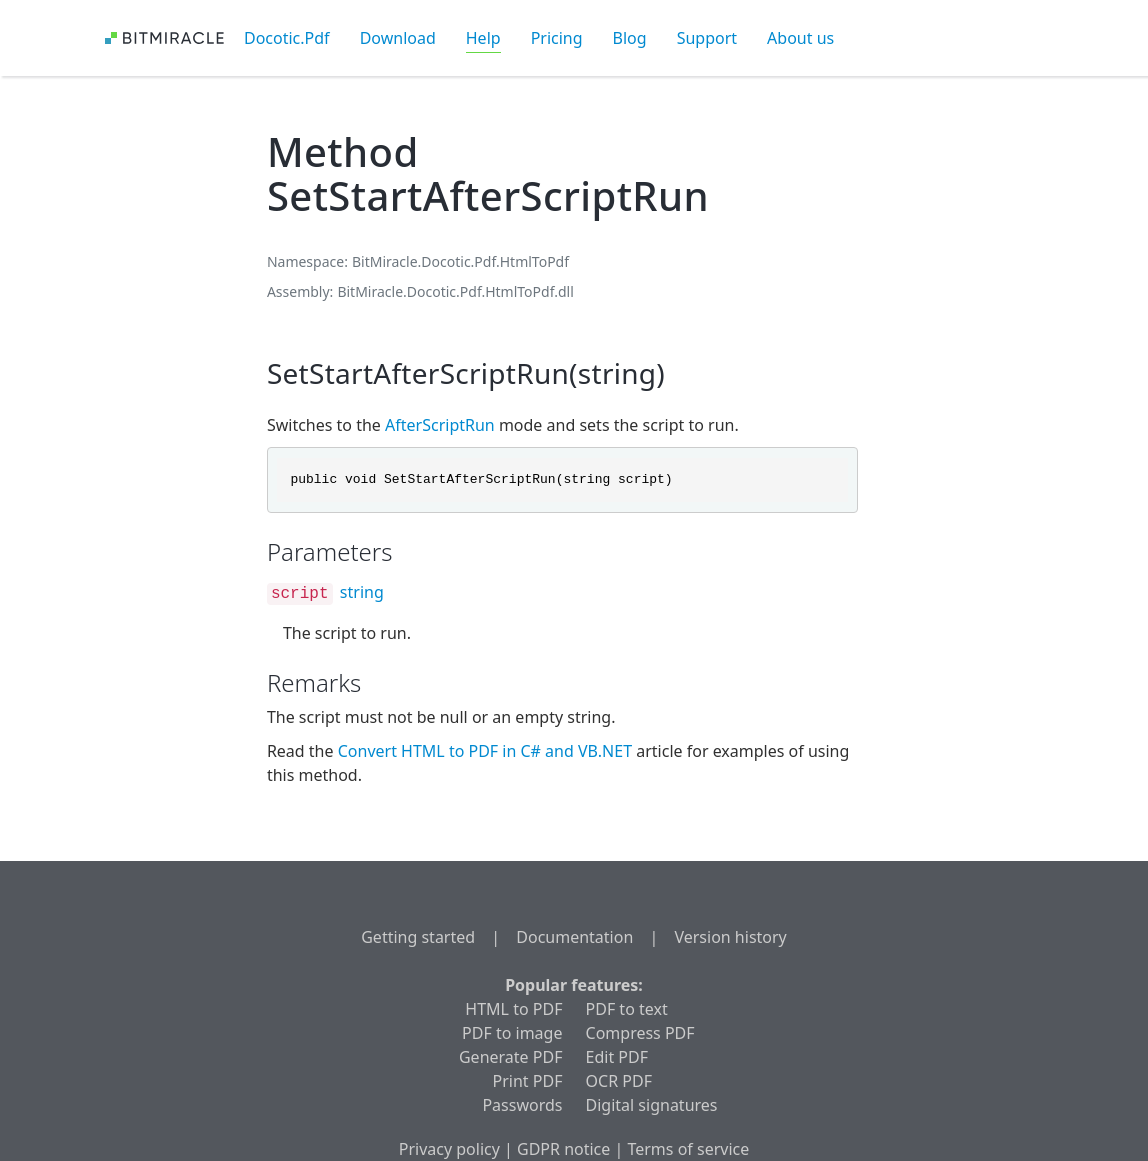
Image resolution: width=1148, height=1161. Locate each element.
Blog (630, 38)
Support (707, 38)
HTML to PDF (513, 1009)
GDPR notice (563, 1149)
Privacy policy (449, 1149)
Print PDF (528, 1081)
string (362, 592)
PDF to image (512, 1033)
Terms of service (688, 1149)
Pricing (557, 38)
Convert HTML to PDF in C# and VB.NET (485, 751)
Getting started (418, 937)
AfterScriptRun (440, 425)
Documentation (574, 937)
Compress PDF (640, 1033)
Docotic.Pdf (287, 38)
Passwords (522, 1105)
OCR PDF (619, 1081)
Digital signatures (652, 1105)
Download (398, 38)
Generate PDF (510, 1057)
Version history (730, 937)
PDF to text (627, 1009)
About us (800, 38)
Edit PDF (617, 1057)
